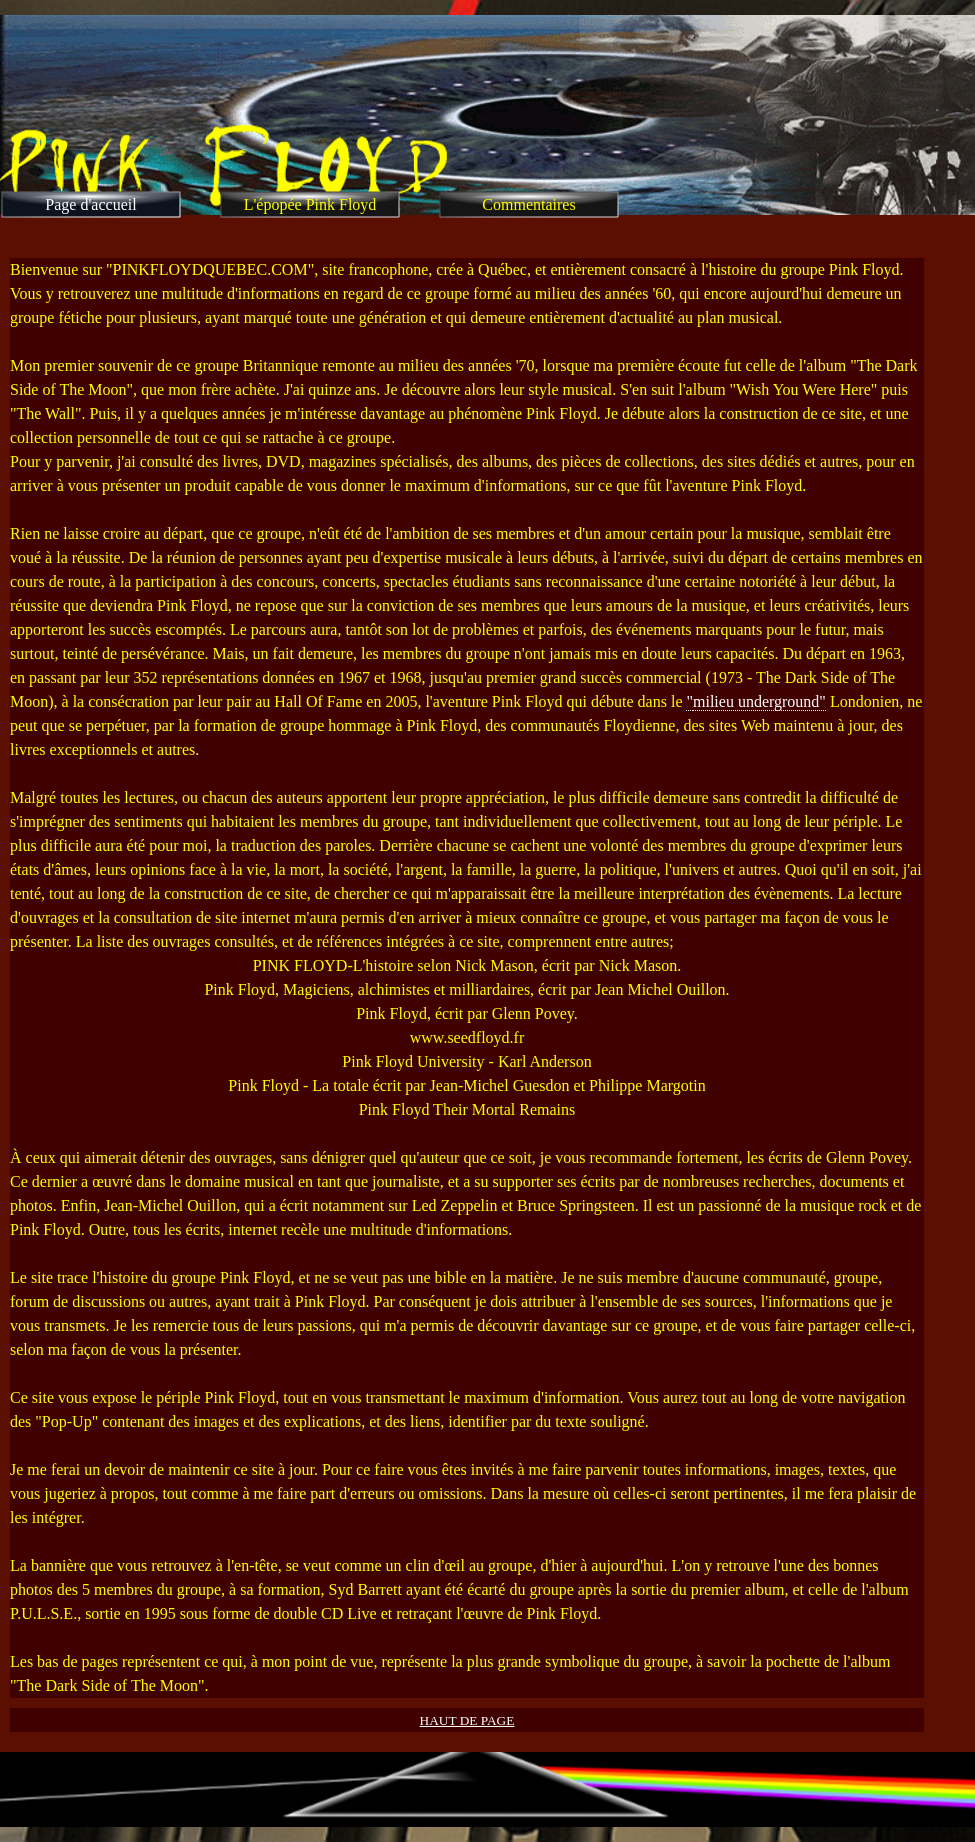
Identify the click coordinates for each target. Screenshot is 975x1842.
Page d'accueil (90, 204)
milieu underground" (759, 701)
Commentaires (528, 204)
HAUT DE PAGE (467, 1720)
